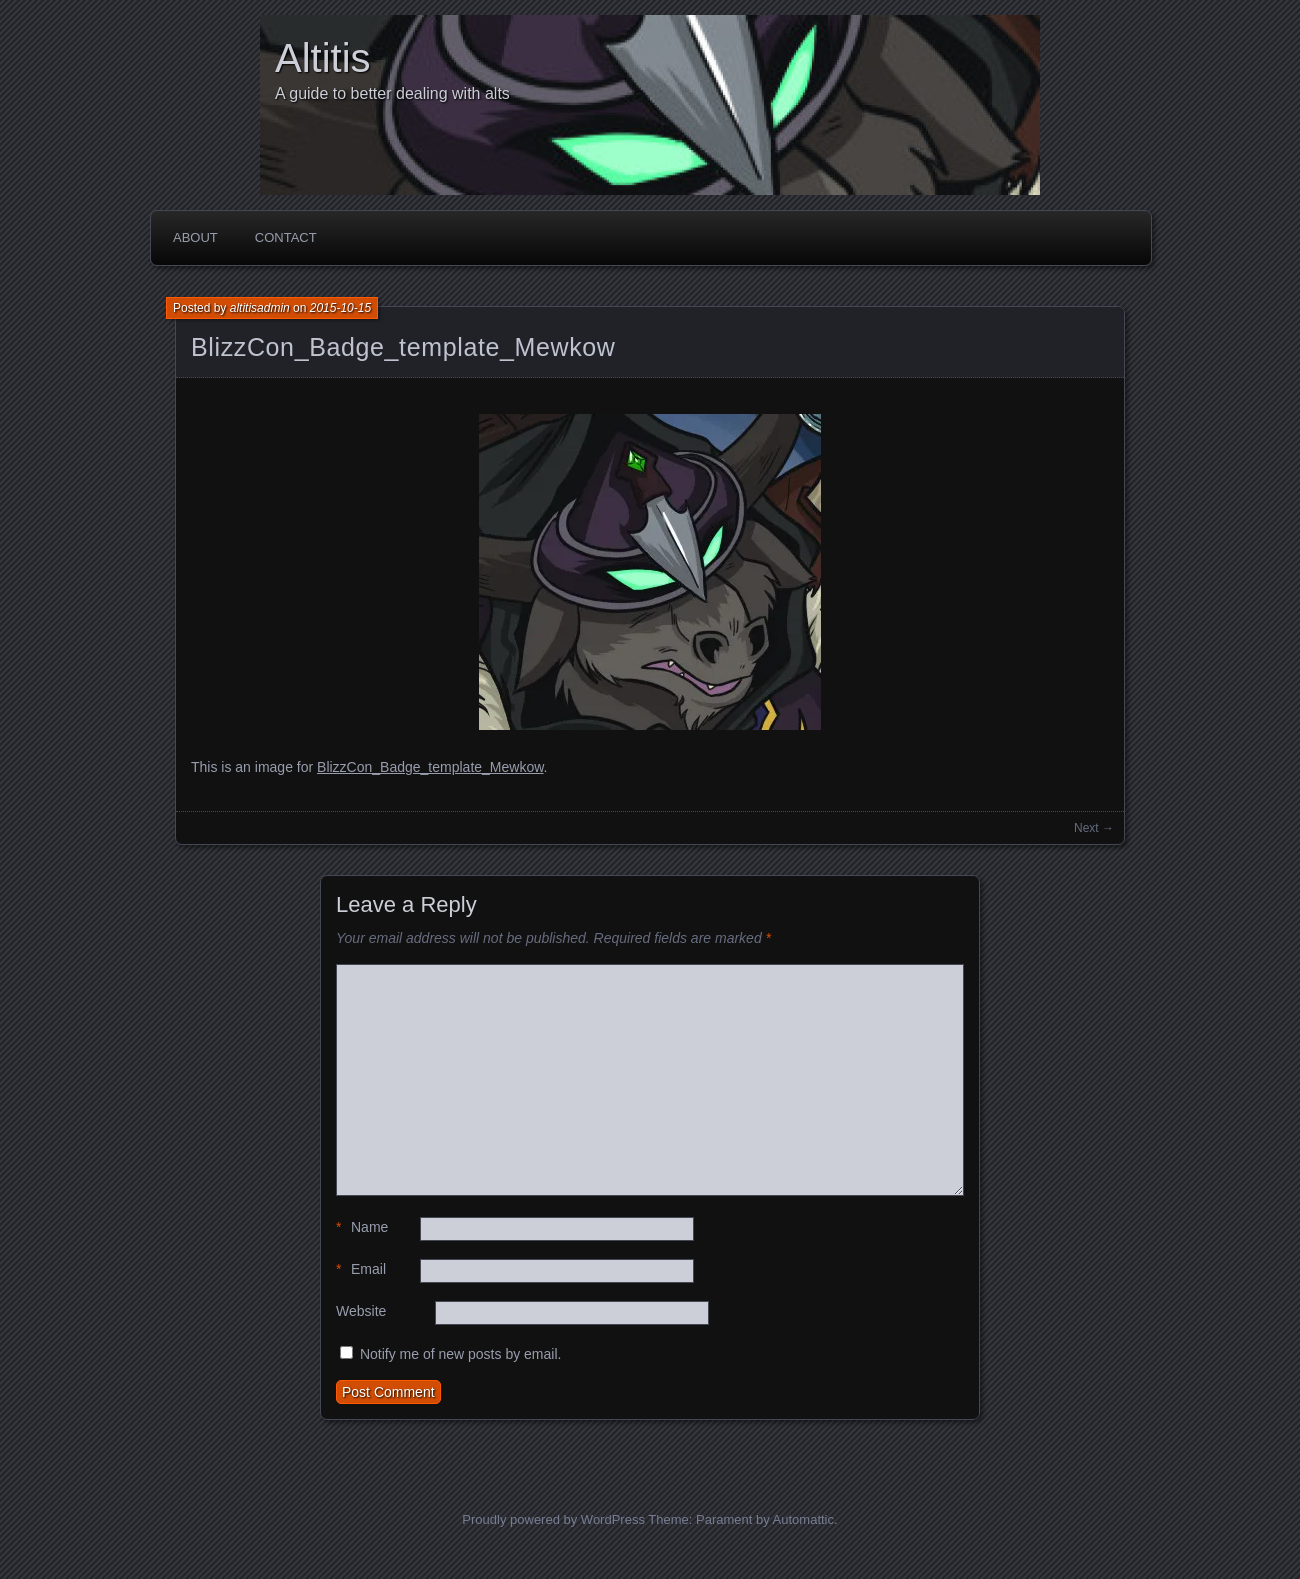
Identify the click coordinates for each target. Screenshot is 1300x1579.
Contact (286, 237)
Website (361, 1311)
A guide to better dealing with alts (392, 93)
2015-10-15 (340, 308)
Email (361, 1269)
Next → (1094, 828)
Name (362, 1227)
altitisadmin (260, 308)
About (195, 237)
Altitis (323, 58)
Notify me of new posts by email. (461, 1354)
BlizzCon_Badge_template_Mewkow (403, 347)
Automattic (803, 1519)
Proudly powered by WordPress (553, 1519)
